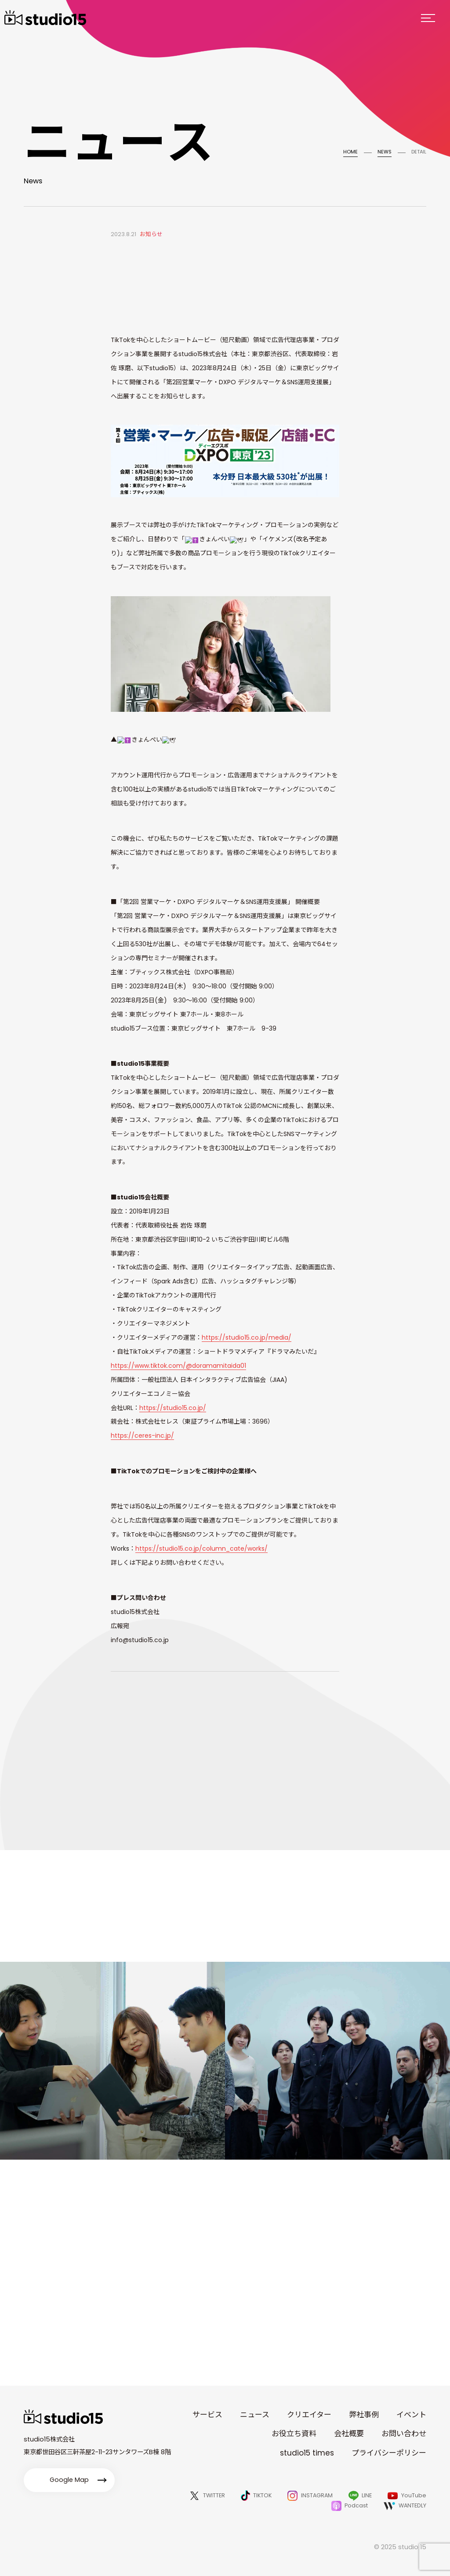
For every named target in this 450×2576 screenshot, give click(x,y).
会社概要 (349, 2433)
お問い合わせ (403, 2433)
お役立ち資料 (294, 2433)
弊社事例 (364, 2414)
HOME (350, 151)
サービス (207, 2414)
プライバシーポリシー (389, 2453)
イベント (411, 2414)
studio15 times (307, 2453)
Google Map (69, 2479)
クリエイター (309, 2414)
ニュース (254, 2414)
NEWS (384, 151)
